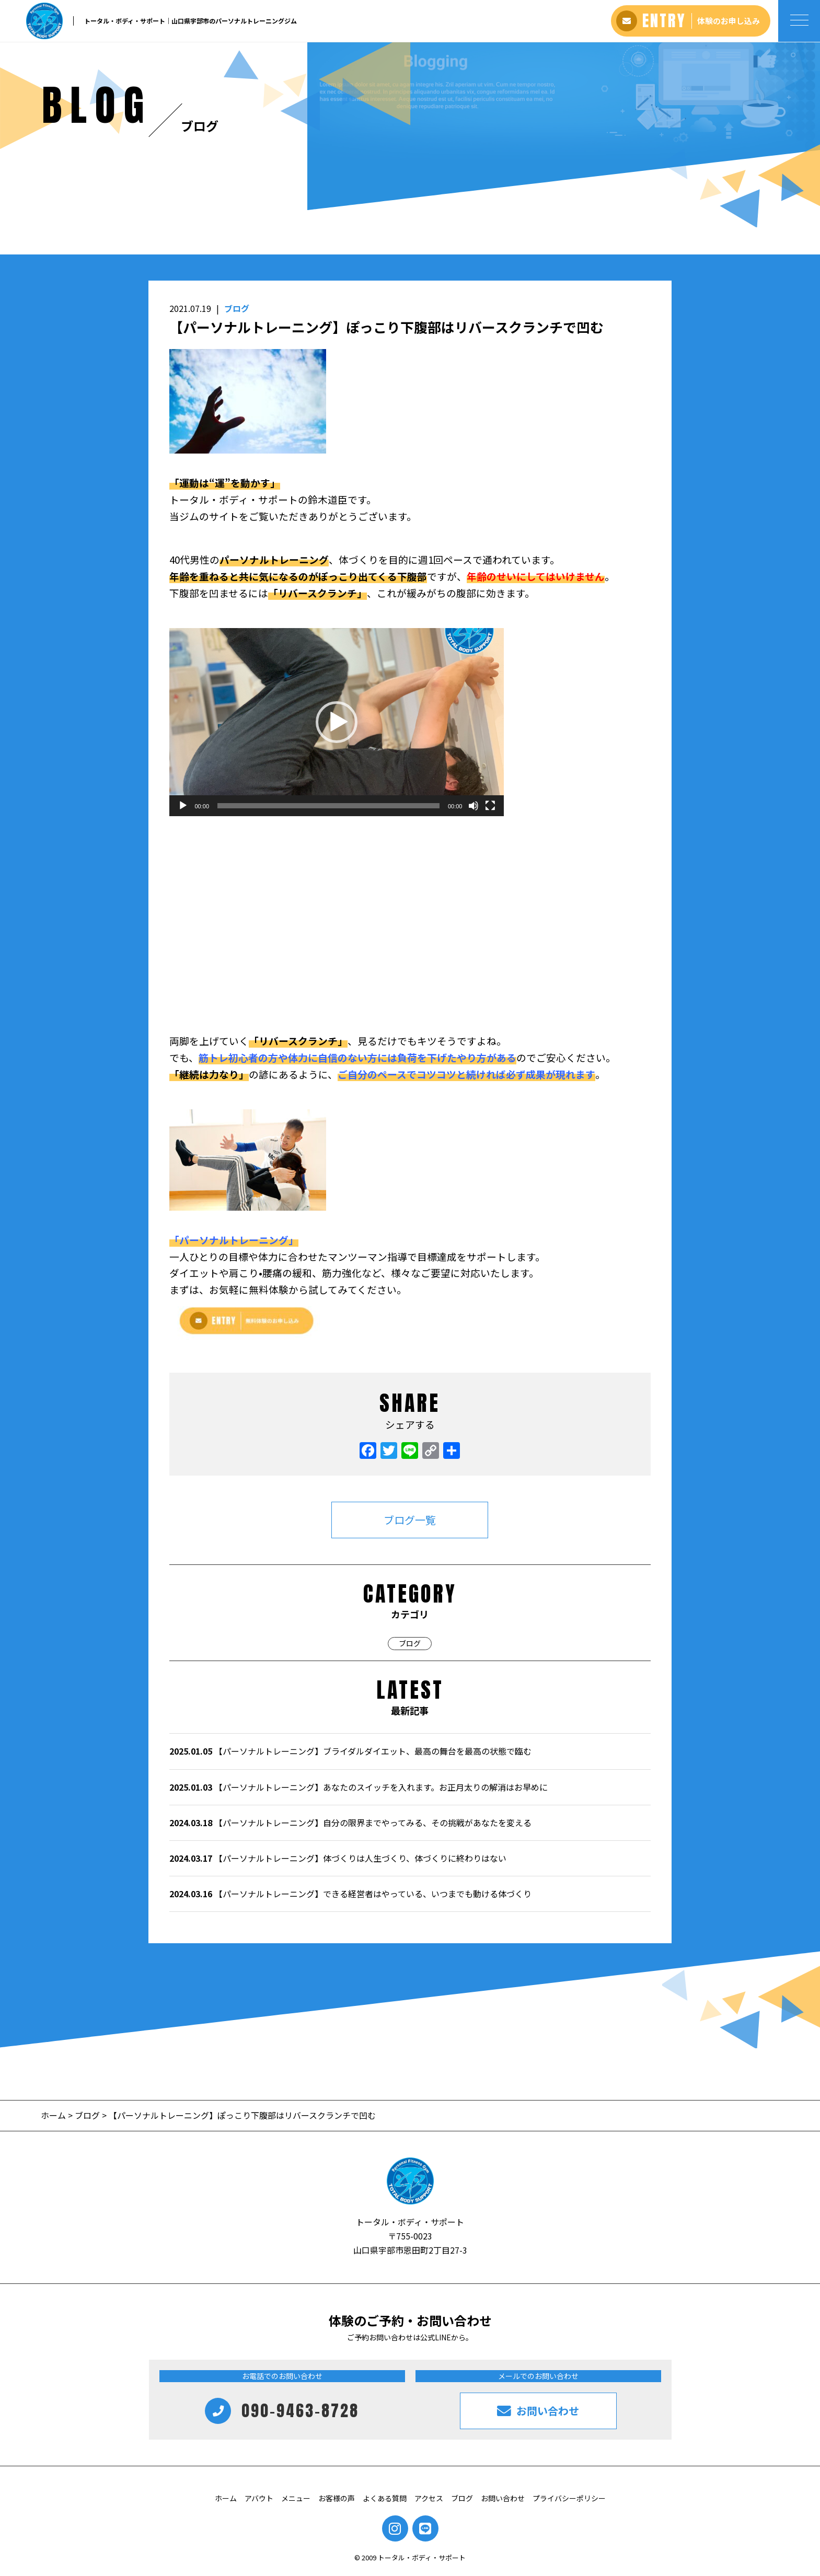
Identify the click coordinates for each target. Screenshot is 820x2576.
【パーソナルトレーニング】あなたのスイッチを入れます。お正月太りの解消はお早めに (358, 1787)
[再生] (183, 805)
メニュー (295, 2498)
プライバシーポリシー (569, 2498)
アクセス (428, 2498)
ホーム (54, 2115)
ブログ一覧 (410, 1519)
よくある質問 (385, 2498)
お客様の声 (336, 2498)
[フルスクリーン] (490, 805)
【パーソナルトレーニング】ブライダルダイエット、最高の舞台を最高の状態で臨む (350, 1751)
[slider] (328, 805)
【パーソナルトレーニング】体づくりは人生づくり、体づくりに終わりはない (337, 1858)
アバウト (259, 2498)
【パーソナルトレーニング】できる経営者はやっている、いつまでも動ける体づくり (350, 1893)
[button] (336, 722)
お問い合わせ (503, 2498)
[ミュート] (473, 805)
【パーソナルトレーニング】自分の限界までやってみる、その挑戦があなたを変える (350, 1822)
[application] (336, 722)
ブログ (236, 308)
